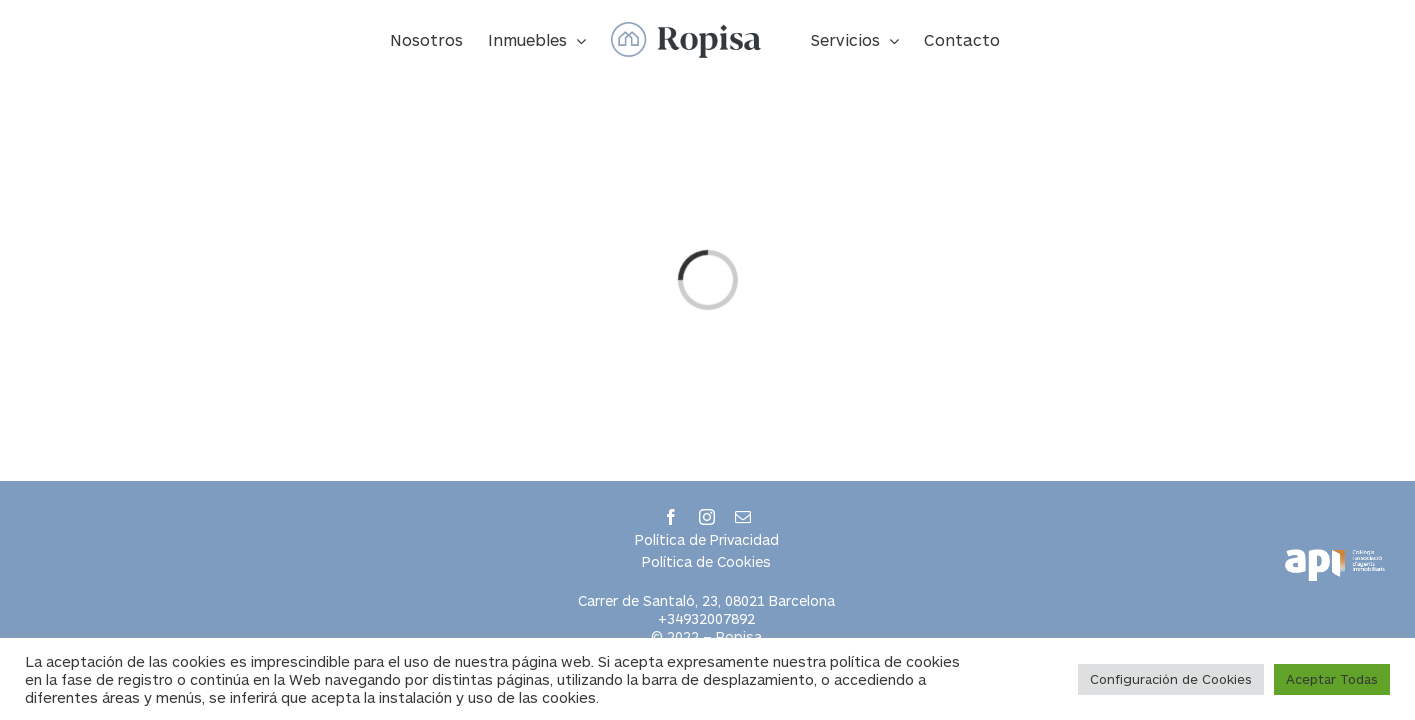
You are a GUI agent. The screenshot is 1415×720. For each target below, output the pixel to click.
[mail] (743, 517)
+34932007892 (706, 618)
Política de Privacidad (707, 539)
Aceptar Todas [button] (1332, 679)
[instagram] (707, 517)
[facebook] (671, 517)
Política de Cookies (706, 561)
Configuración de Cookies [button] (1171, 679)
